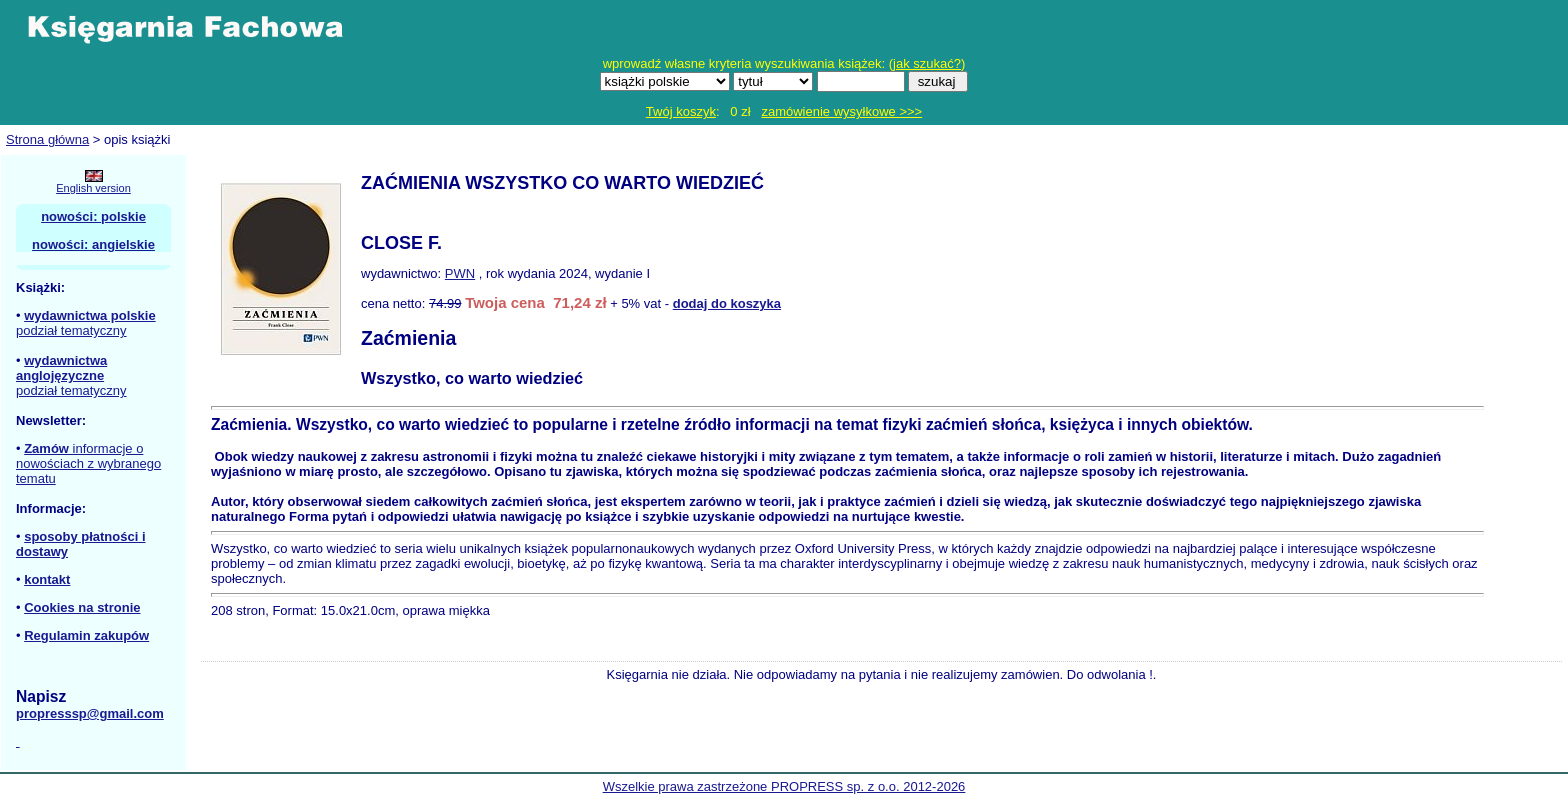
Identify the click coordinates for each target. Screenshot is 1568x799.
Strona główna (47, 139)
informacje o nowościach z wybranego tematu (88, 463)
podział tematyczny (71, 330)
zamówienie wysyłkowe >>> (841, 111)
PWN (460, 273)
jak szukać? (927, 63)
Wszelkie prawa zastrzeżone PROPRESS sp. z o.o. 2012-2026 (784, 786)
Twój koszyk (681, 111)
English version (93, 188)
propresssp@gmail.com (90, 713)
